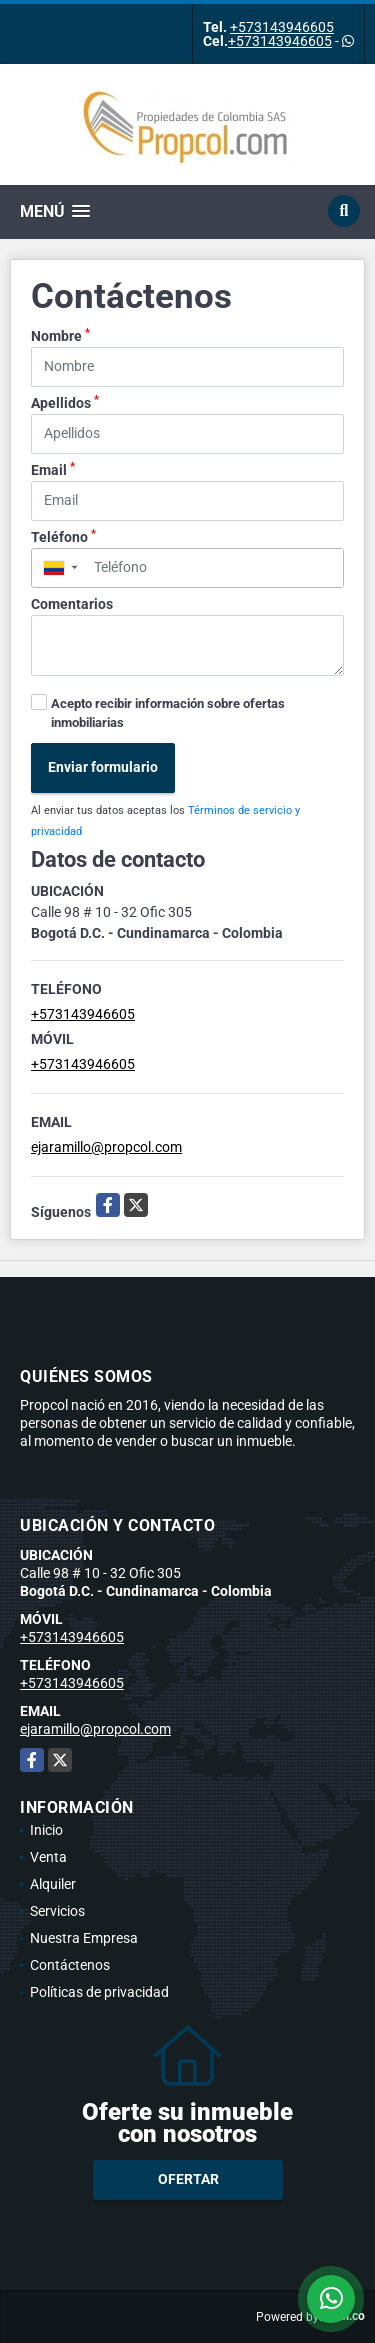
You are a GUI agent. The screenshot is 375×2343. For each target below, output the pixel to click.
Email (53, 469)
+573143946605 (282, 27)
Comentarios (72, 604)
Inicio (46, 1830)
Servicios (57, 1911)
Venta (48, 1857)
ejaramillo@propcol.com (106, 1147)
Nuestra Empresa (84, 1938)
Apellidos (65, 402)
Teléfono (63, 536)
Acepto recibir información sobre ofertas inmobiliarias (168, 713)
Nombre (60, 335)
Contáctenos (70, 1965)
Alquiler (53, 1884)
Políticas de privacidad (99, 1992)
